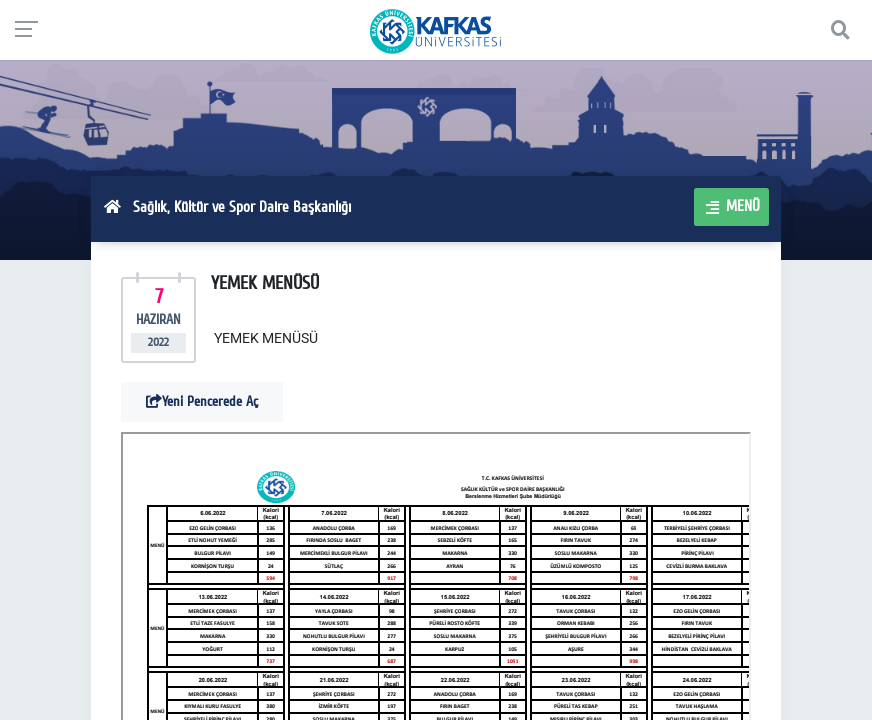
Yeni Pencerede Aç (202, 401)
